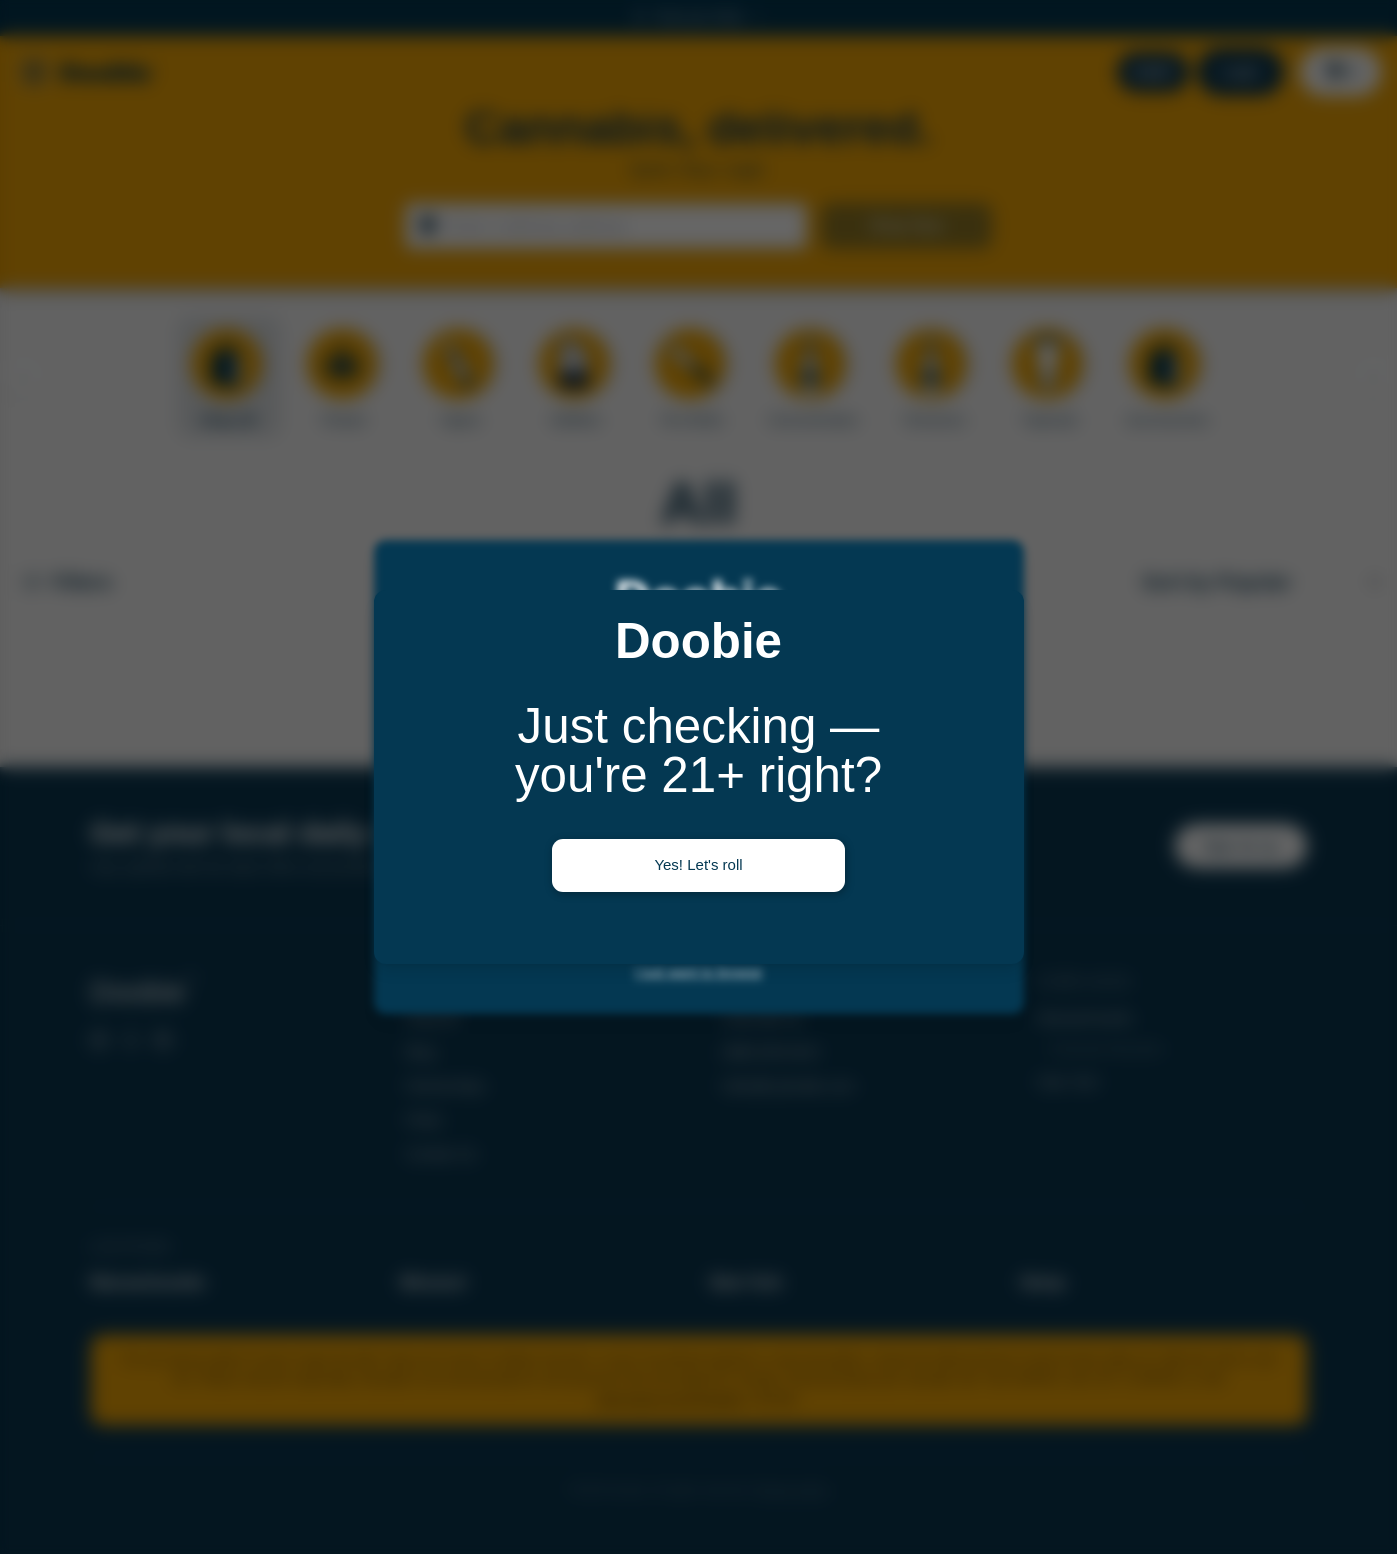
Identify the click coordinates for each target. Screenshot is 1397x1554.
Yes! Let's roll (698, 864)
